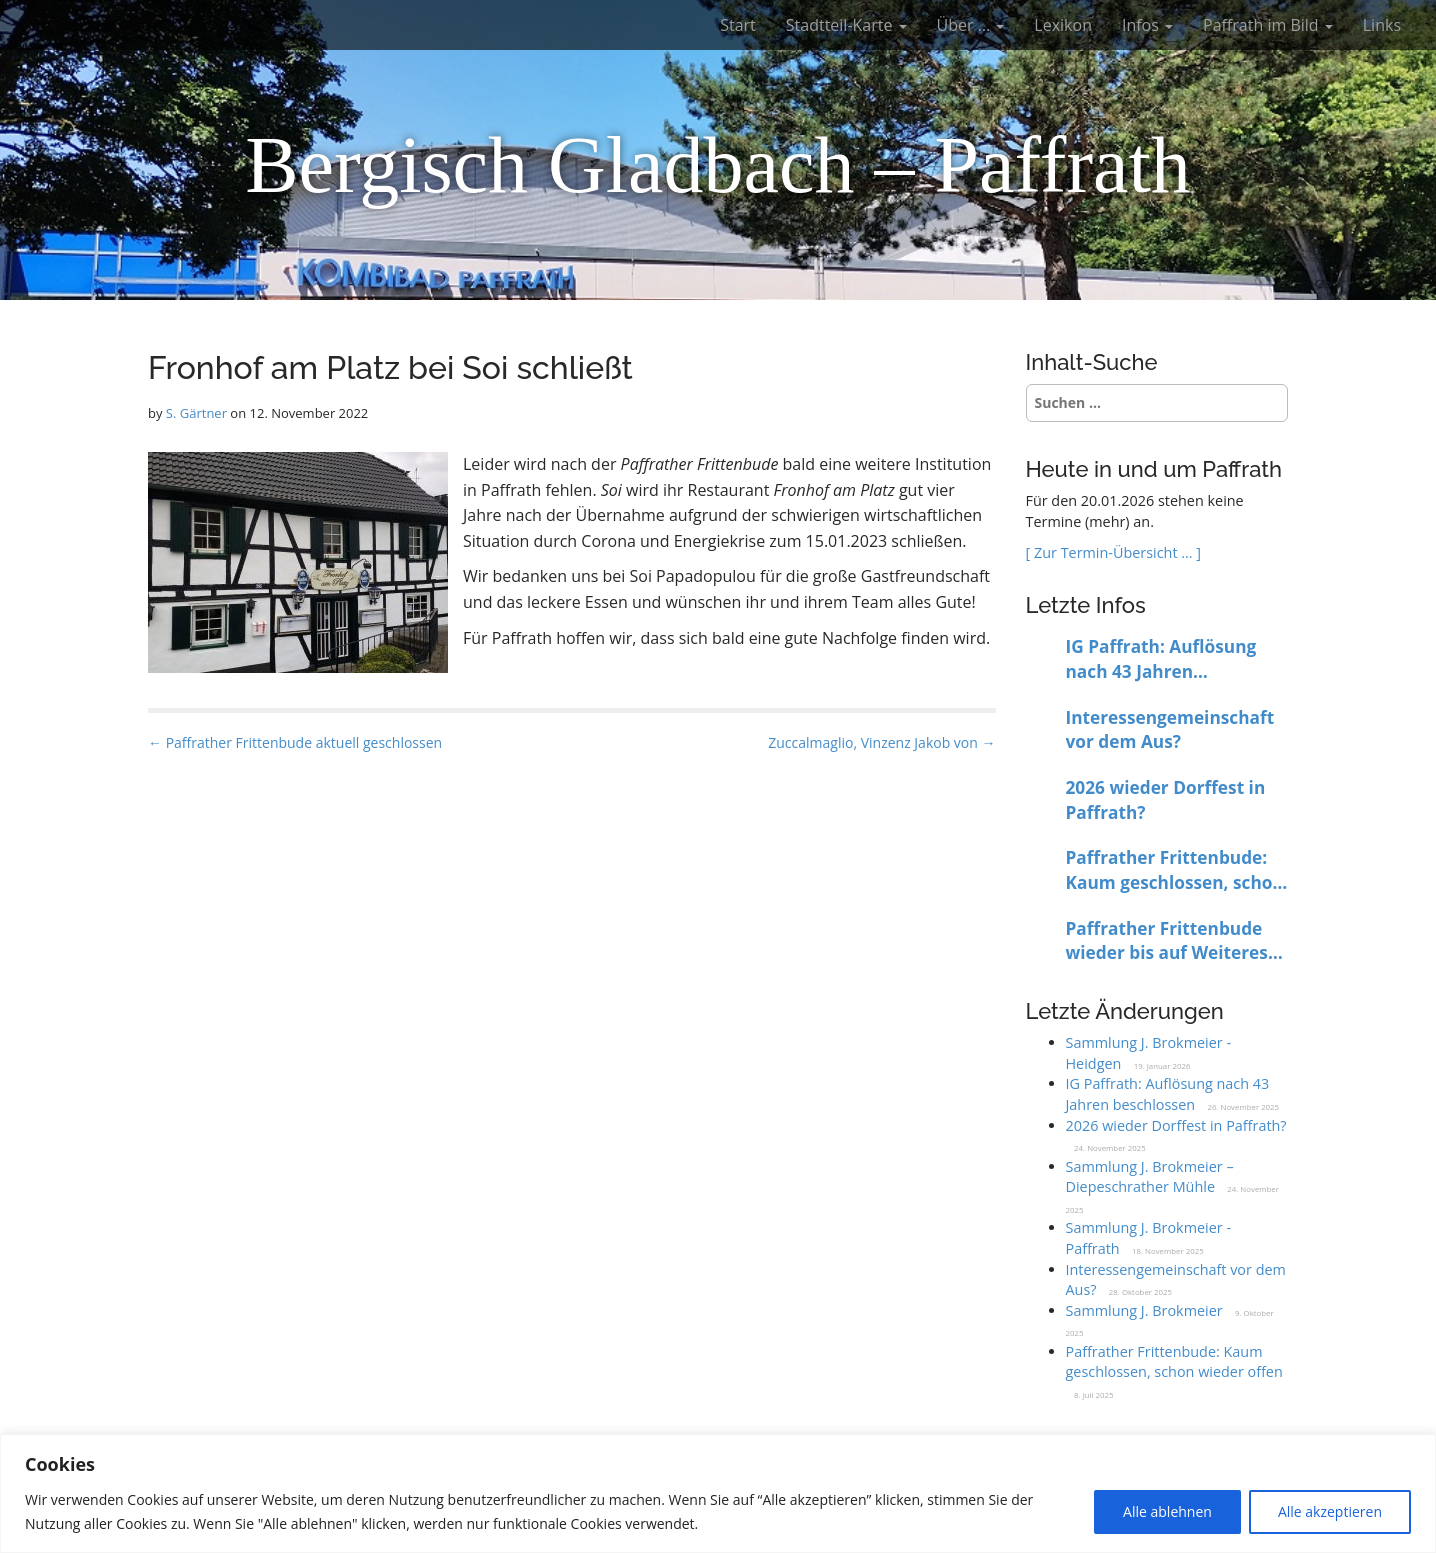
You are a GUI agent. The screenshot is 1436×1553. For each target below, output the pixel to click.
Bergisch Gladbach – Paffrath (718, 165)
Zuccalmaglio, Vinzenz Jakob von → (881, 742)
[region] (718, 1493)
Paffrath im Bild (1268, 25)
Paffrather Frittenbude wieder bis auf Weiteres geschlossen (1167, 941)
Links (1382, 25)
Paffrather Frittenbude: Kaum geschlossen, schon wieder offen (1175, 870)
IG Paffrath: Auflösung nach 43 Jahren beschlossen (1161, 659)
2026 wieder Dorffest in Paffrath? (1166, 800)
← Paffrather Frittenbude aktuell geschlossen (295, 742)
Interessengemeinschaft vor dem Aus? (1170, 730)
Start (738, 25)
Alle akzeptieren (1330, 1511)
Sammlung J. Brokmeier (1144, 1310)
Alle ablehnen (1167, 1511)
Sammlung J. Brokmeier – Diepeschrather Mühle (1150, 1177)
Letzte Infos (1086, 605)
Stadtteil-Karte (846, 25)
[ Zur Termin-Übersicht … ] (1113, 552)
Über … (971, 25)
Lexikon (1063, 25)
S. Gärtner (196, 413)
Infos (1147, 25)
